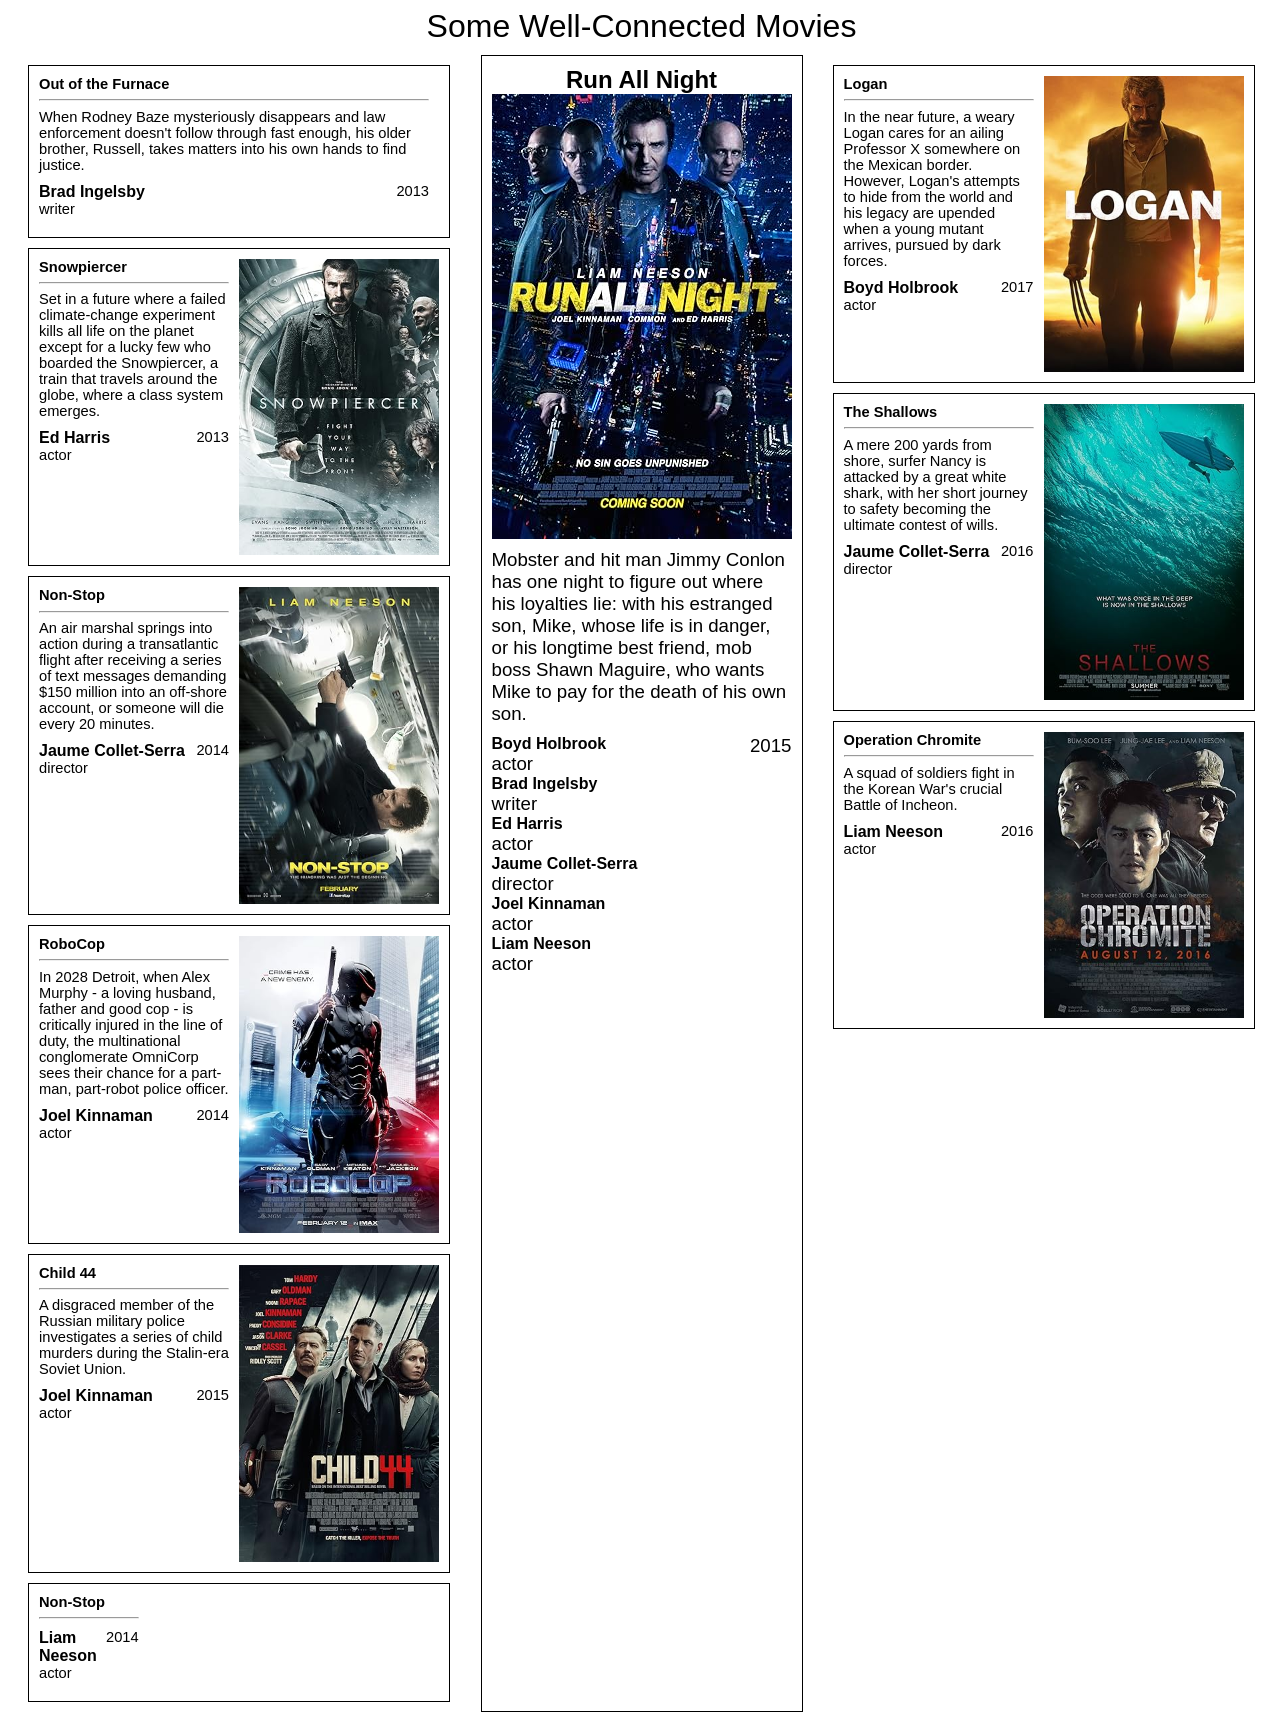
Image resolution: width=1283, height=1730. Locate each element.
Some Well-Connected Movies (642, 26)
